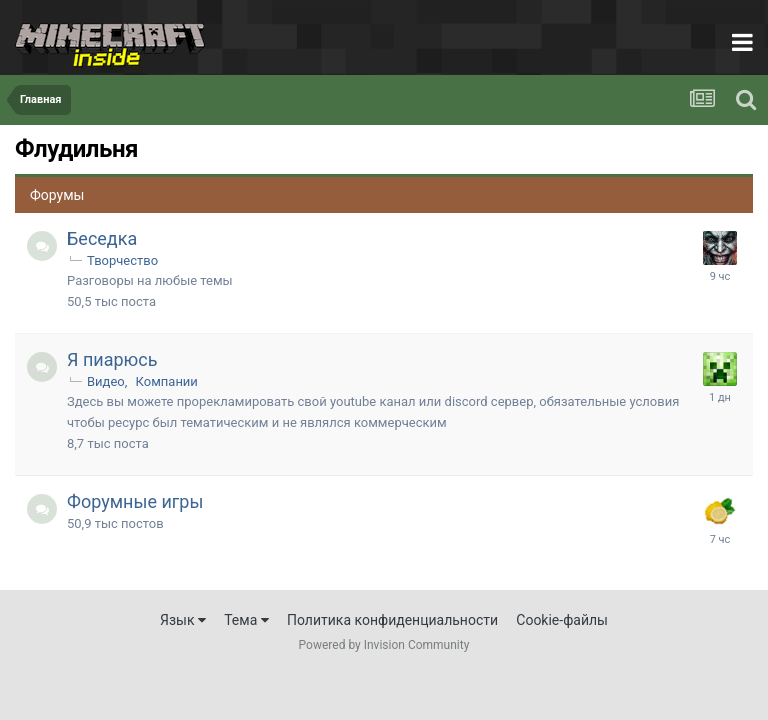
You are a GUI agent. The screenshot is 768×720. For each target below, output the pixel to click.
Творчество (122, 260)
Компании (167, 381)
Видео (106, 381)
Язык (183, 620)
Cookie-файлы (562, 620)
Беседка (102, 238)
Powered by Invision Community (384, 645)
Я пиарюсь (112, 359)
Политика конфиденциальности (392, 620)
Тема (246, 620)
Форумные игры (135, 501)
